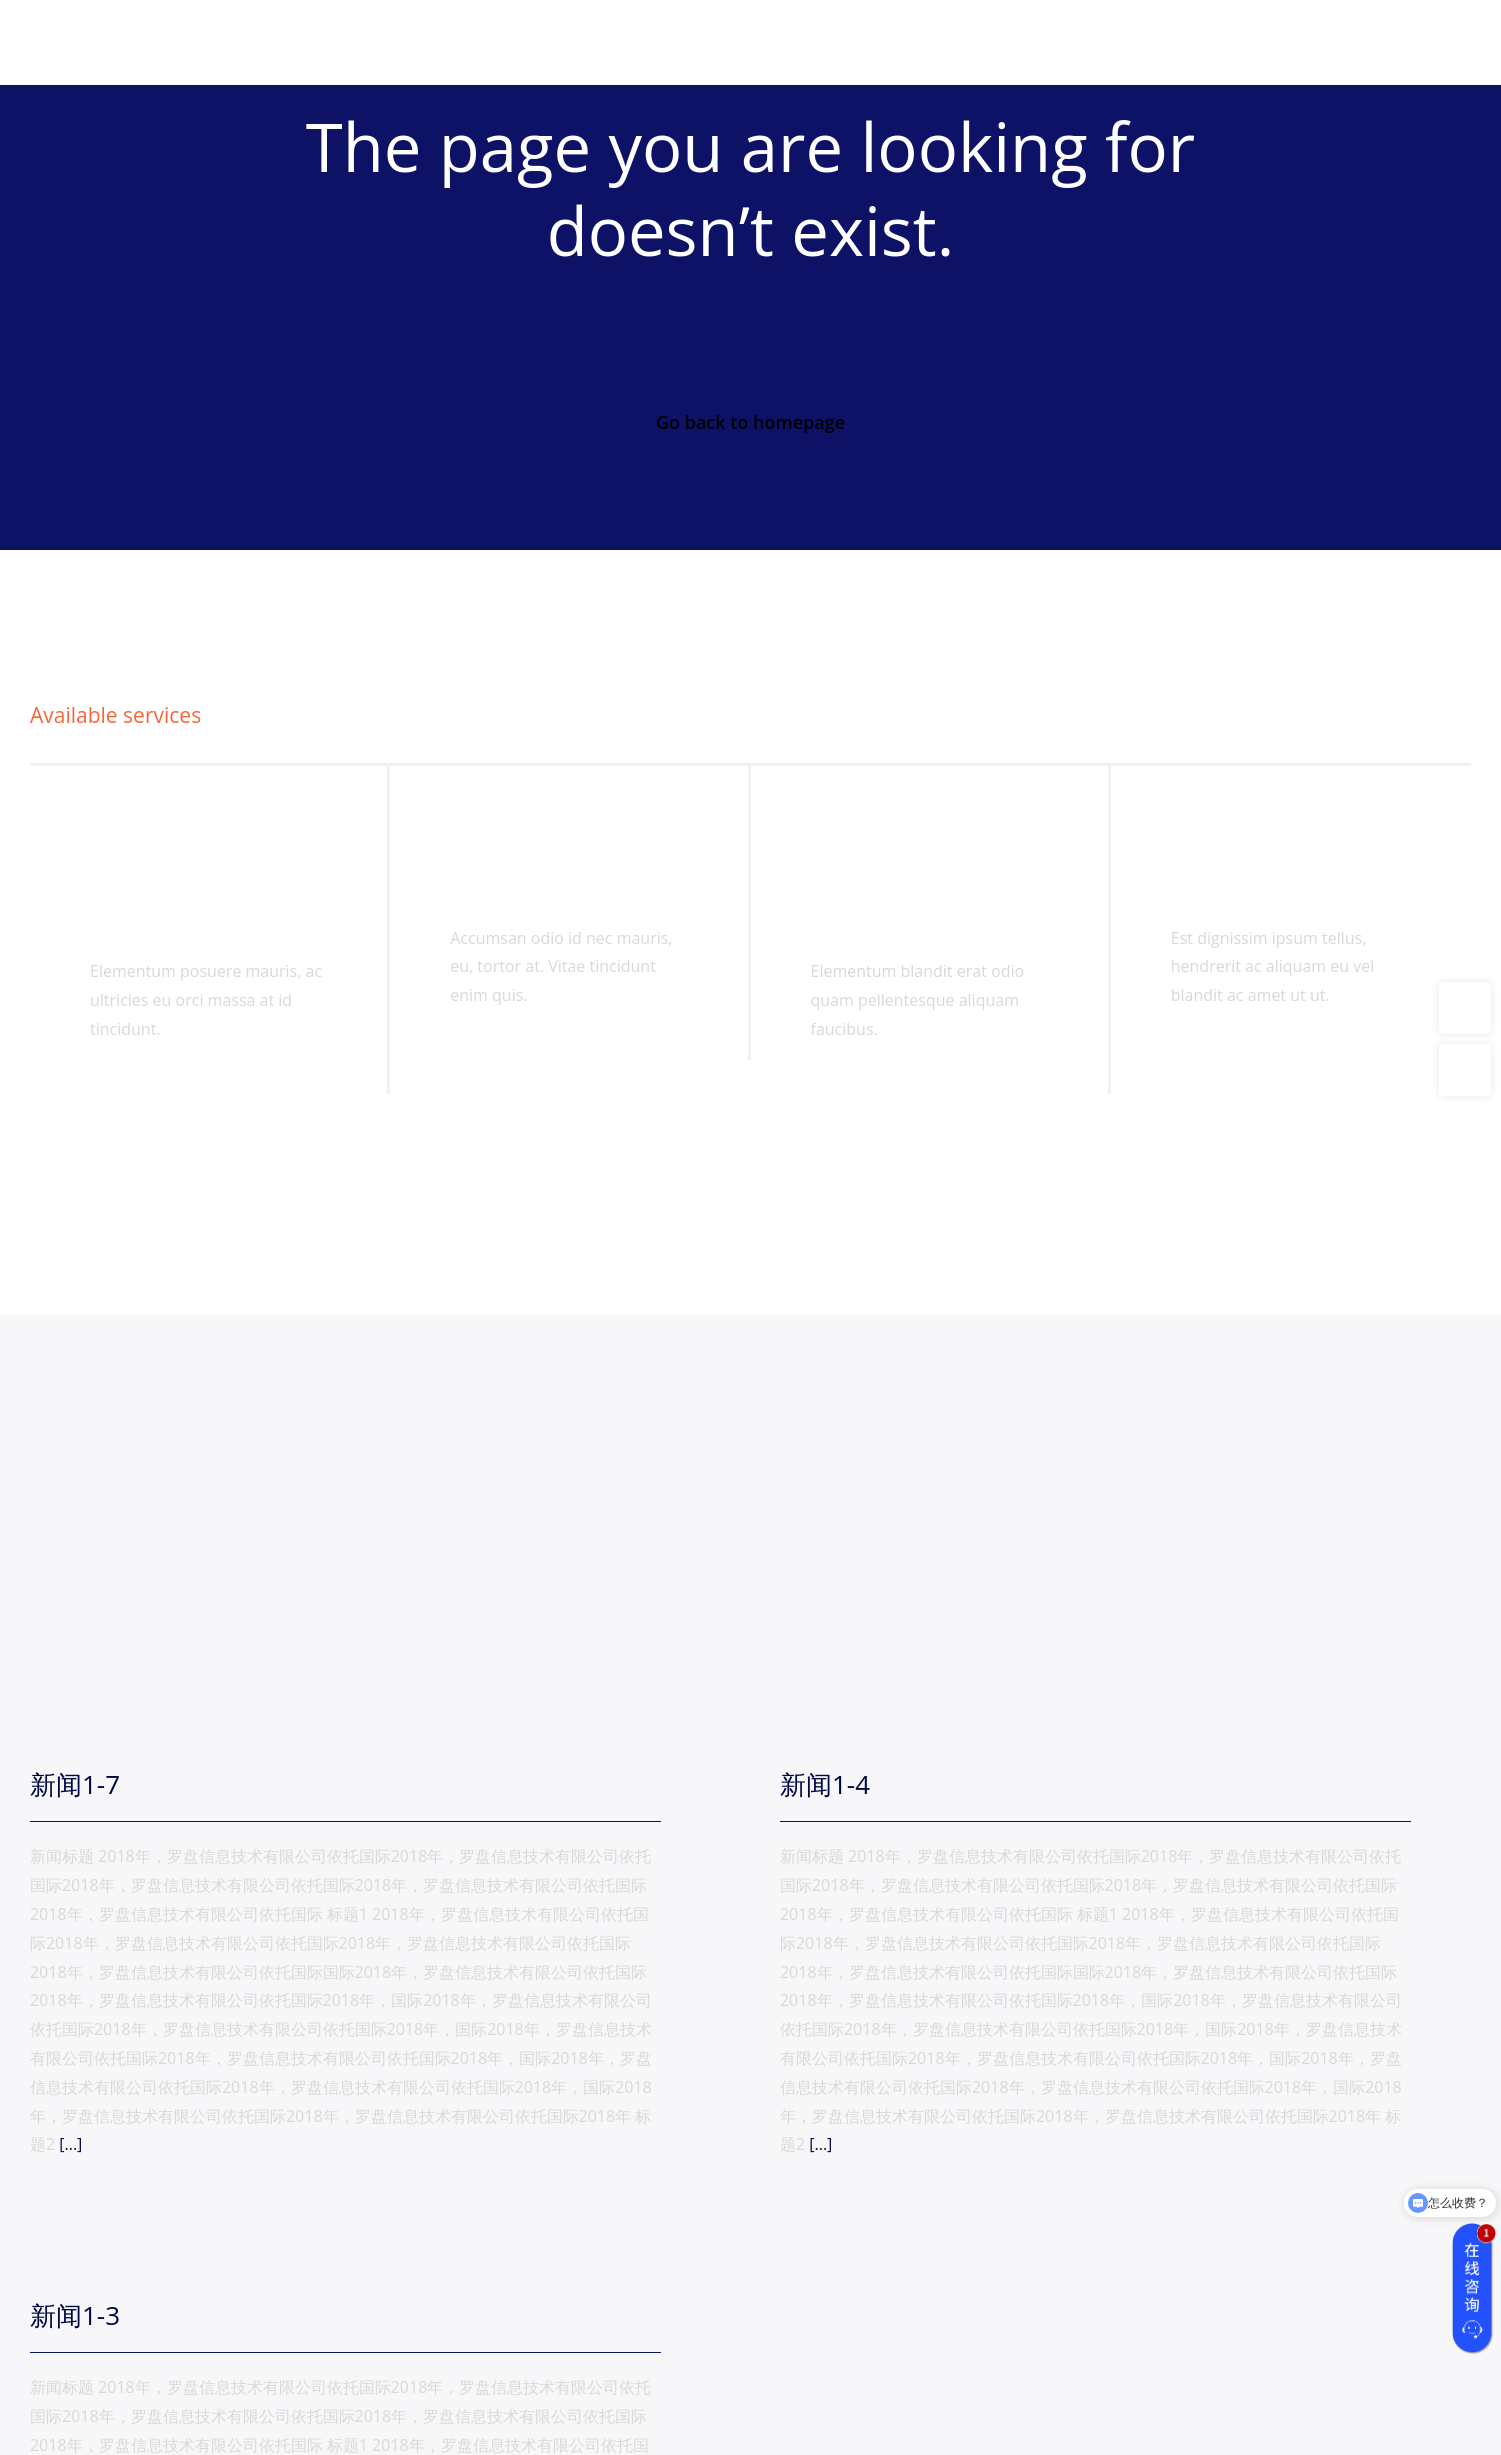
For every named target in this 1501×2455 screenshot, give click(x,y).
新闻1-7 (75, 1784)
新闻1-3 (75, 2315)
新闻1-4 (825, 1784)
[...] (68, 2144)
